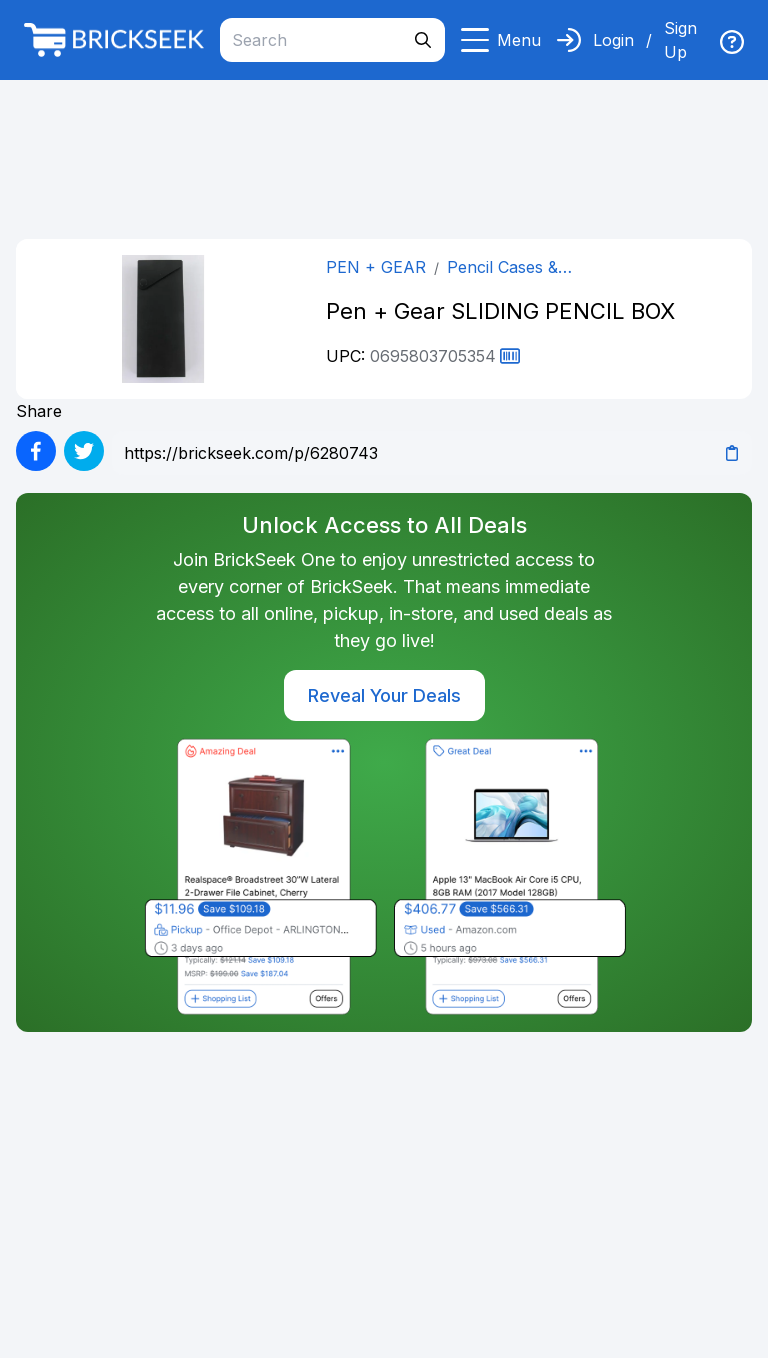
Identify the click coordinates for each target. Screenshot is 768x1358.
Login (613, 40)
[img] (732, 42)
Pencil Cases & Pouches (502, 268)
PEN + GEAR (376, 267)
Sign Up (680, 40)
